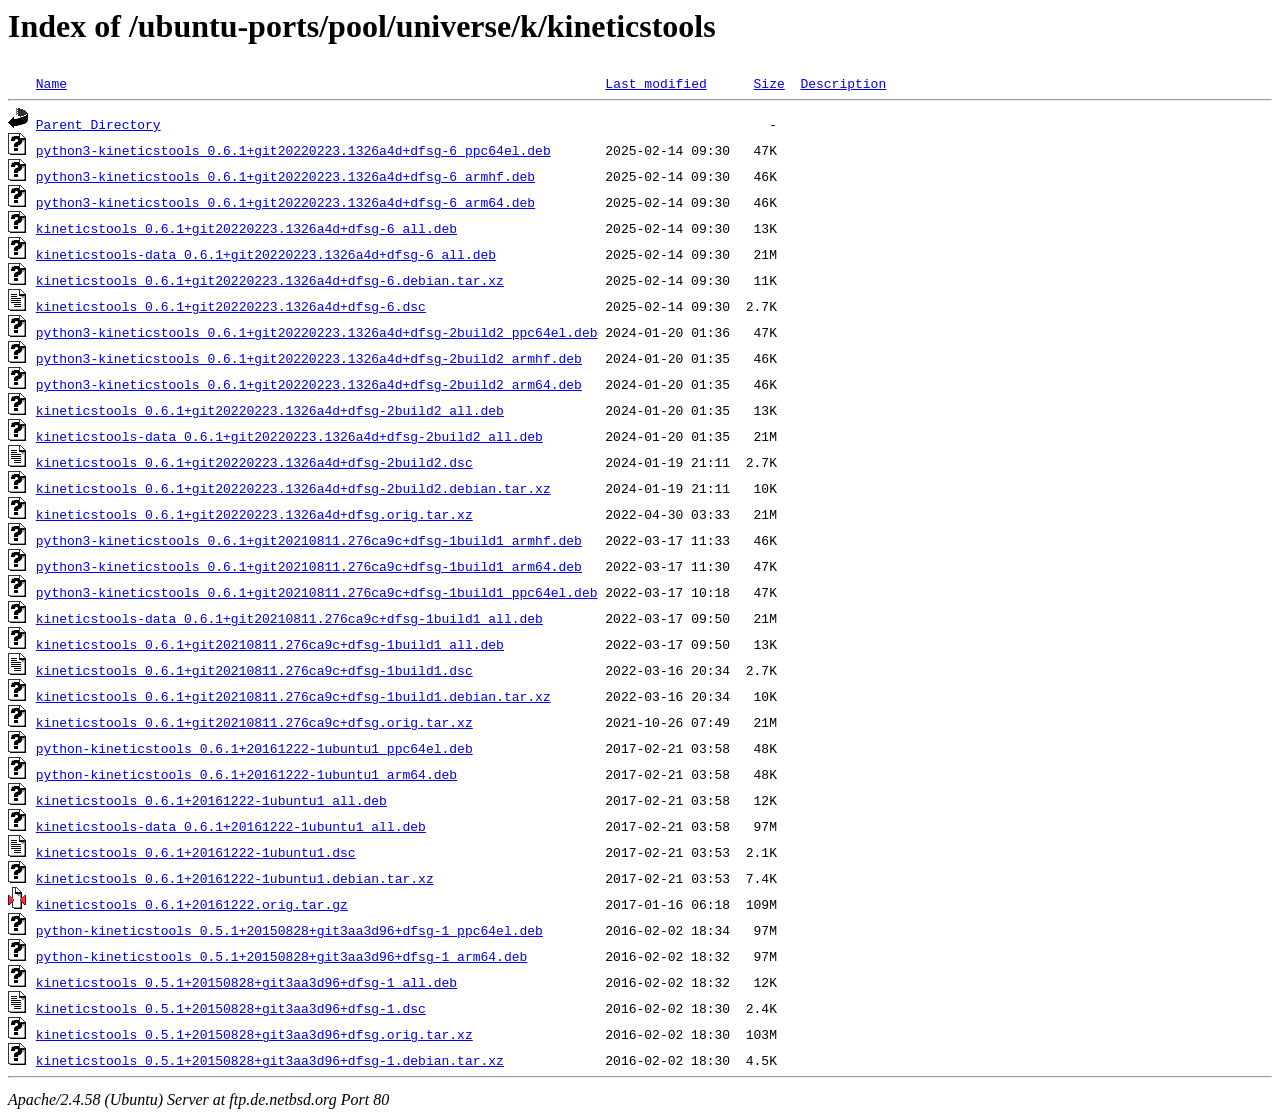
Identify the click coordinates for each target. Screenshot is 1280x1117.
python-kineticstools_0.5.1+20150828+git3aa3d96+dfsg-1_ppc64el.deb (289, 930)
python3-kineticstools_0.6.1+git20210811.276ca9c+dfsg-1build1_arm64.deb (309, 566)
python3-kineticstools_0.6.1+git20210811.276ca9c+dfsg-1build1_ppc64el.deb (317, 592)
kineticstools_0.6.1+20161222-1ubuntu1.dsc (196, 852)
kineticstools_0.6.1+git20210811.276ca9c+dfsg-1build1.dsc (254, 670)
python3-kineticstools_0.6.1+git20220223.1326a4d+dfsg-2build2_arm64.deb (309, 384)
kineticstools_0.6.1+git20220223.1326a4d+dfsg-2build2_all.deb (270, 410)
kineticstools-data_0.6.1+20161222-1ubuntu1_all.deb (231, 826)
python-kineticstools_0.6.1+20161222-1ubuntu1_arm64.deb (246, 774)
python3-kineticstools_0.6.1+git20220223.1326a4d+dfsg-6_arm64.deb (285, 202)
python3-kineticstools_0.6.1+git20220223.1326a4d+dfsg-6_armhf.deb (285, 176)
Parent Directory (98, 124)
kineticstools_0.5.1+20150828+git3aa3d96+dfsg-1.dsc (231, 1008)
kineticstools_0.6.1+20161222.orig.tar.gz (192, 904)
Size (768, 83)
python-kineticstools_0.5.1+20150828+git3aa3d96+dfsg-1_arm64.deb (281, 956)
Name (51, 83)
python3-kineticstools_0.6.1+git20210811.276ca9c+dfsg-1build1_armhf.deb (309, 540)
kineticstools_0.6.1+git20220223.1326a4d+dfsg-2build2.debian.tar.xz (293, 488)
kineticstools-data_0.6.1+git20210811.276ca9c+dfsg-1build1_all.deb (289, 618)
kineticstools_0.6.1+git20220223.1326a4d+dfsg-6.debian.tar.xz (270, 280)
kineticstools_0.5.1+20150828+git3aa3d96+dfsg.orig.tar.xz (254, 1034)
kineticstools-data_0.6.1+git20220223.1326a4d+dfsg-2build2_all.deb (289, 436)
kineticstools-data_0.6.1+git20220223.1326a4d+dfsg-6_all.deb (266, 254)
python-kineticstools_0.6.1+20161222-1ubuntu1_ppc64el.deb (254, 748)
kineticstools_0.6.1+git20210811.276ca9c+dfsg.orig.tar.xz (254, 722)
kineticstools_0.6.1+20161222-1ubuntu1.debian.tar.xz (235, 878)
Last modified (655, 83)
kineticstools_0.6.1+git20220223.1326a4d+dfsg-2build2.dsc (254, 462)
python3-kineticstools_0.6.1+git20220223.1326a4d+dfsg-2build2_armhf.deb (309, 358)
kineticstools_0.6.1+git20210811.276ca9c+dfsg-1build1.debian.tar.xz (293, 696)
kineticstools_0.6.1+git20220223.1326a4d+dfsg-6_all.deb (246, 228)
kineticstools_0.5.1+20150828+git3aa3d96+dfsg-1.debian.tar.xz (270, 1060)
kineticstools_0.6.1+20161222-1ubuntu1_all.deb (211, 800)
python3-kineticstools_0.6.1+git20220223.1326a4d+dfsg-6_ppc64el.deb (293, 150)
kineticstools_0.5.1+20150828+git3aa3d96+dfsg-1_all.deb (246, 982)
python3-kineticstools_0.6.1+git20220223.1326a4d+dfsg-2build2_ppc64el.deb (317, 332)
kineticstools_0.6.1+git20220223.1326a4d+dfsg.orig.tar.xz (254, 514)
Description (843, 83)
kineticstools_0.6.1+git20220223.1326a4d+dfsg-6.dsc (231, 306)
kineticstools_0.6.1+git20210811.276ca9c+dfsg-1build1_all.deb (270, 644)
